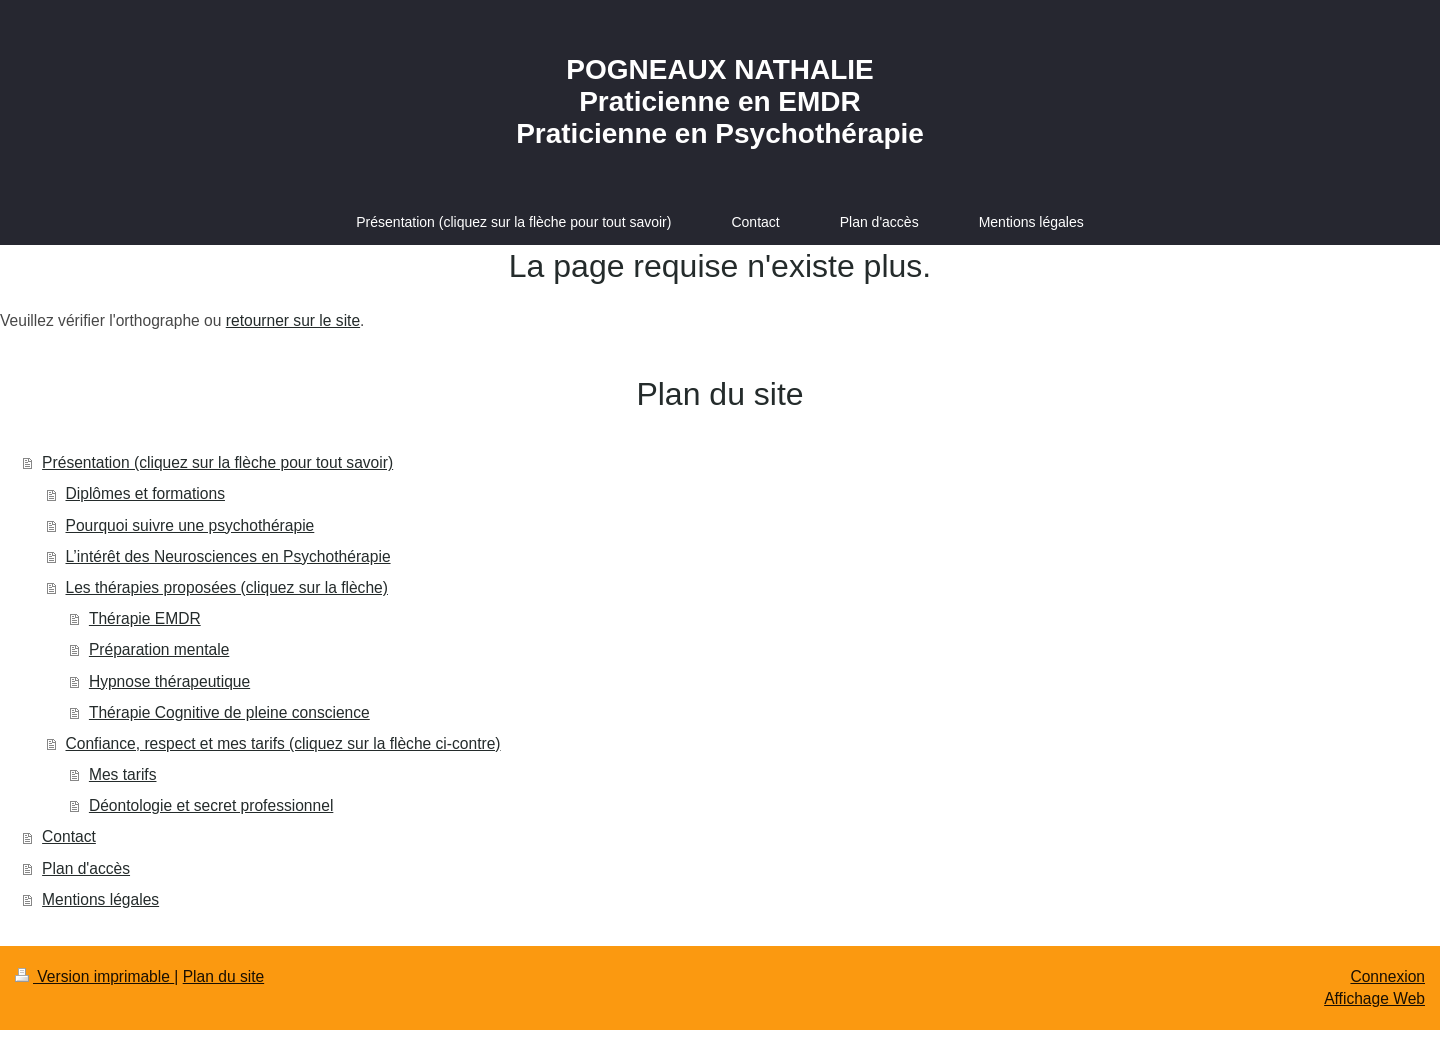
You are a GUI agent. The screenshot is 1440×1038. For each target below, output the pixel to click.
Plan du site (224, 976)
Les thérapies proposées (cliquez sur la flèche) (227, 587)
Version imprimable (94, 976)
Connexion (1387, 976)
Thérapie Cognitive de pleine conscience (229, 712)
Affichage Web (1374, 998)
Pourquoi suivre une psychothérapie (190, 525)
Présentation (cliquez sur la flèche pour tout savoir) (217, 462)
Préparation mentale (159, 649)
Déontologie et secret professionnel (211, 805)
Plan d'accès (86, 868)
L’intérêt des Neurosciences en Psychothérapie (228, 556)
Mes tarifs (123, 774)
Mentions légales (100, 899)
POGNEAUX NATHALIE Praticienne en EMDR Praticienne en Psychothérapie (720, 101)
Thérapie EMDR (145, 618)
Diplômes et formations (145, 493)
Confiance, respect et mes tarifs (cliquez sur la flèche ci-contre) (283, 743)
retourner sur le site (293, 320)
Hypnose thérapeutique (169, 681)
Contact (69, 836)
